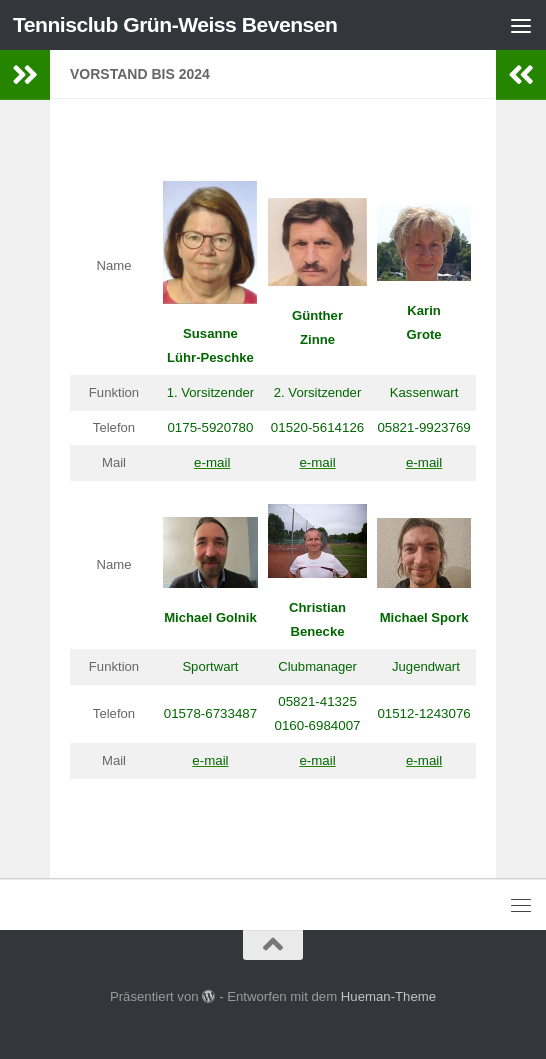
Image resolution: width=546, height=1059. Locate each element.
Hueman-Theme (388, 996)
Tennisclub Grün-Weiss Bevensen (175, 24)
